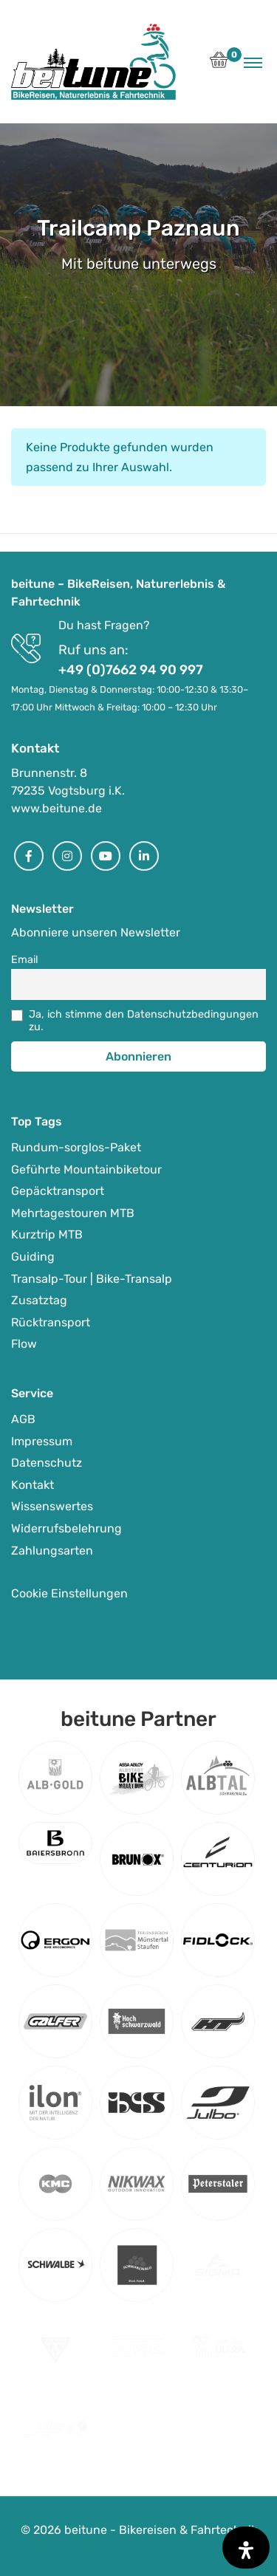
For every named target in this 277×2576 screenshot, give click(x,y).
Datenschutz (46, 1463)
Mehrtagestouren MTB (72, 1213)
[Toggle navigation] (253, 62)
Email (24, 959)
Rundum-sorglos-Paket (76, 1147)
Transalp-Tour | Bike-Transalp (91, 1279)
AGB (23, 1419)
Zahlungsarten (52, 1551)
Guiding (33, 1257)
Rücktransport (50, 1322)
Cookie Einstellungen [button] (69, 1593)
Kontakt (32, 1485)
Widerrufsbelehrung (66, 1528)
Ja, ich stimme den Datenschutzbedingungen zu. (144, 1020)
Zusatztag (39, 1300)
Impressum (41, 1441)
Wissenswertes (52, 1506)
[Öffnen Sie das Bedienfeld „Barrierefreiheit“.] (246, 2548)
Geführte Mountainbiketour (86, 1169)
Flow (24, 1344)
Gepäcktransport (57, 1191)
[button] (219, 64)
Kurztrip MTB (47, 1234)
